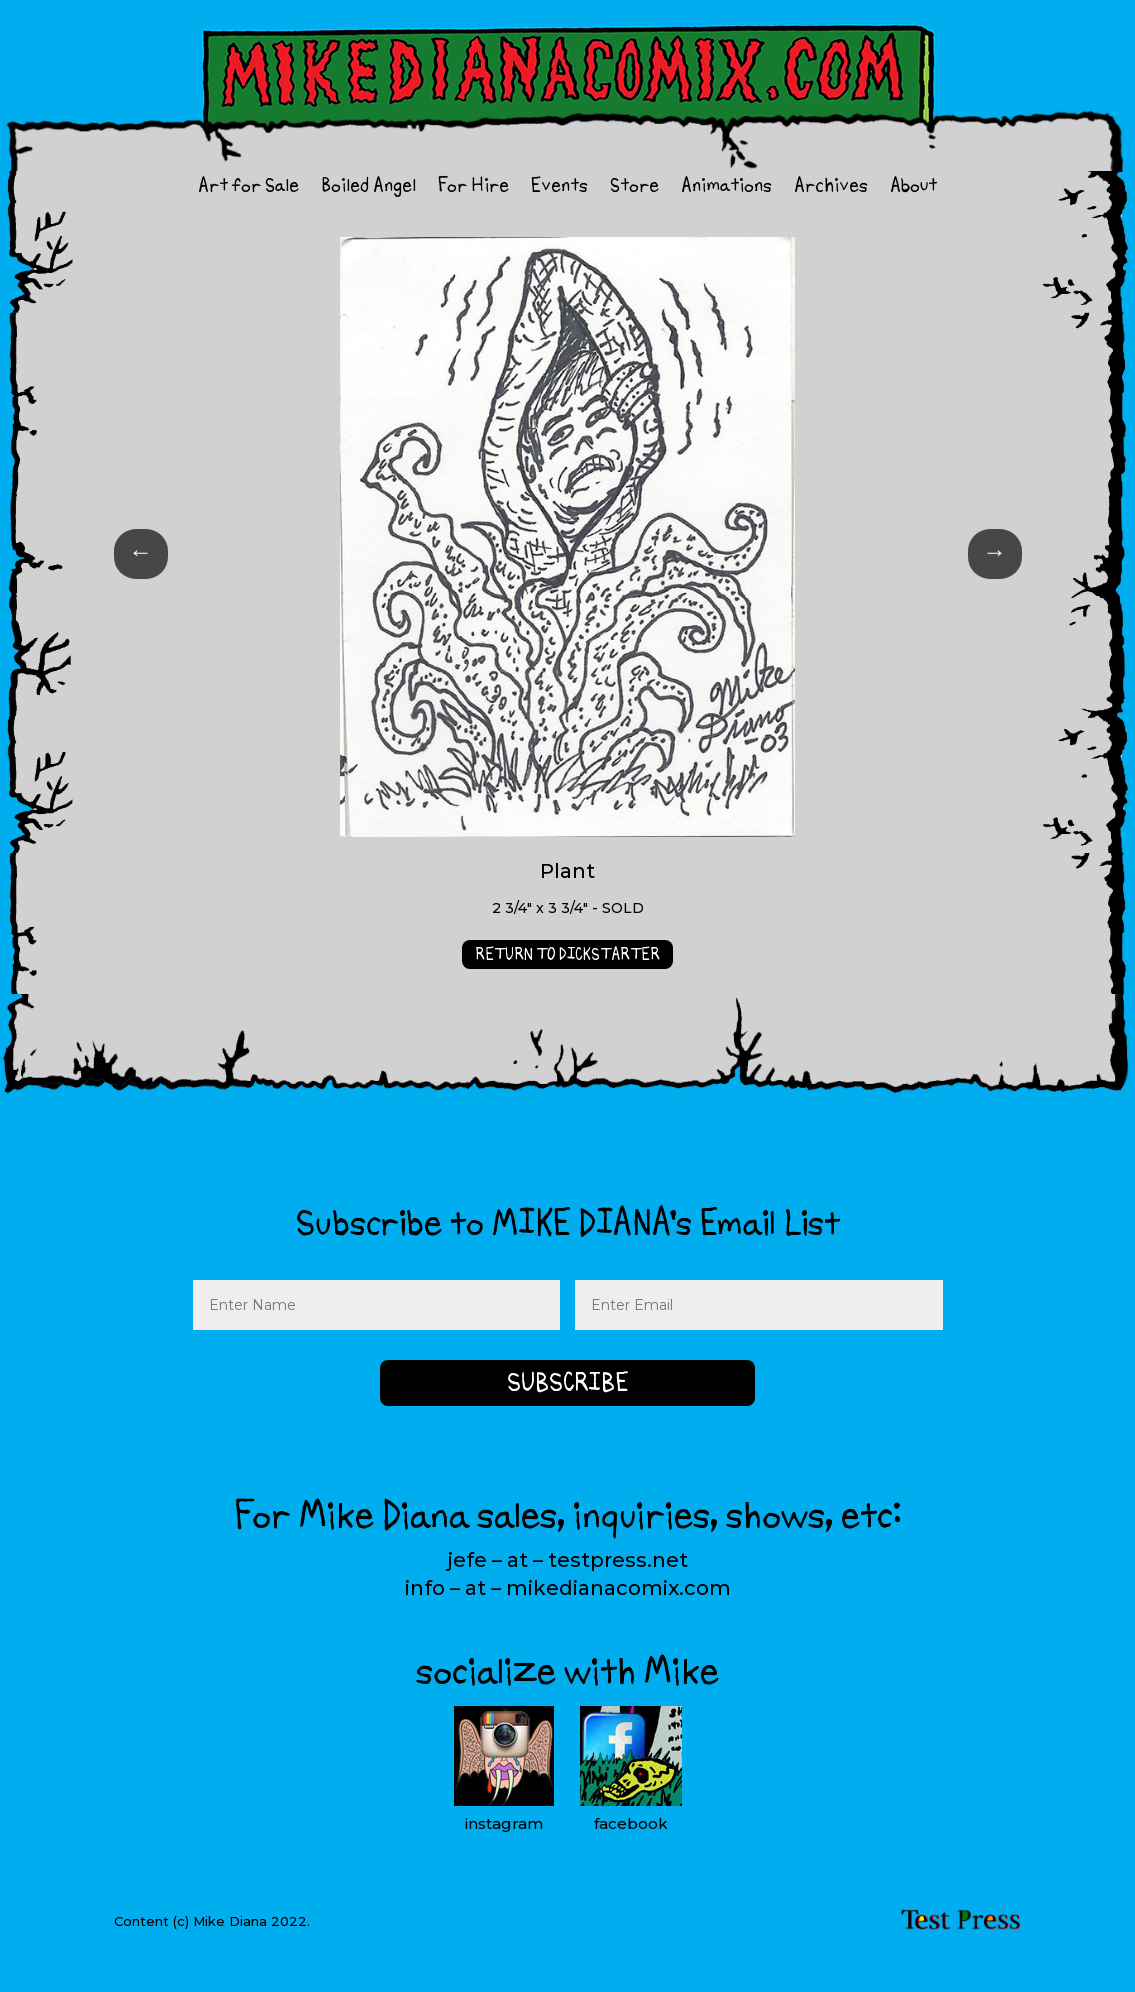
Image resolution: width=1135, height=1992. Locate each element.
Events (559, 188)
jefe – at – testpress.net (567, 1560)
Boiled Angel (368, 188)
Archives (831, 188)
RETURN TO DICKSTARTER (567, 954)
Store (634, 188)
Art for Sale (248, 188)
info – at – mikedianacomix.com (568, 1588)
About (913, 188)
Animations (726, 188)
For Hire (473, 188)
